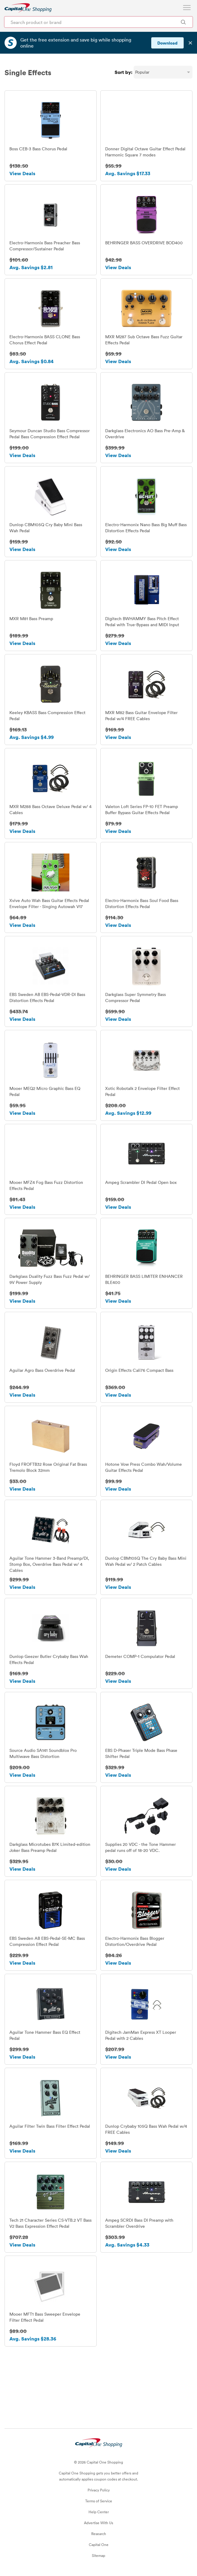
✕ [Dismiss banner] (190, 42)
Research (98, 2533)
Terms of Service (98, 2501)
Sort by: (123, 72)
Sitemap (98, 2555)
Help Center (98, 2511)
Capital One (99, 2544)
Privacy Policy (99, 2490)
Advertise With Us (98, 2522)
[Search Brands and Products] (183, 22)
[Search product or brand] (98, 22)
